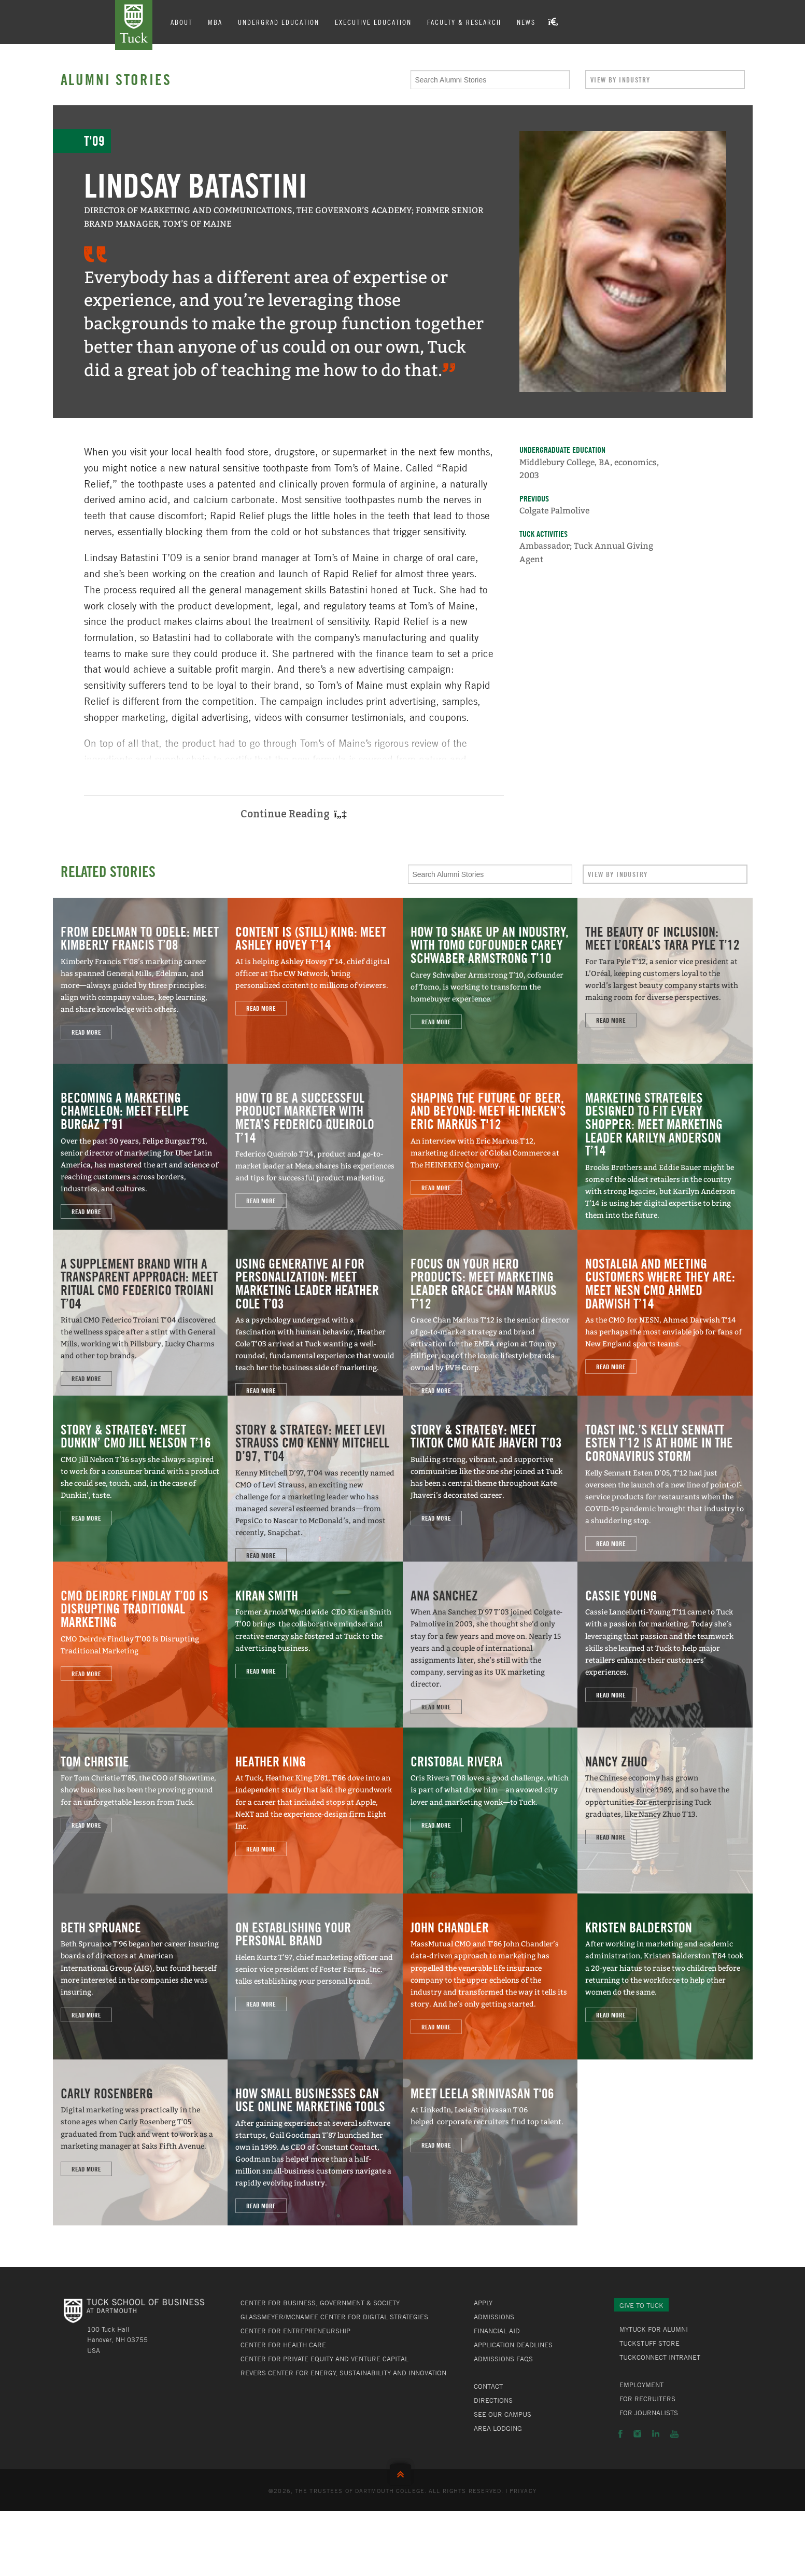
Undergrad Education (278, 21)
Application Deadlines (513, 2345)
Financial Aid (497, 2331)
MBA (215, 21)
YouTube (674, 2434)
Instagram (637, 2434)
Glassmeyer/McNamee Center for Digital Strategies (334, 2317)
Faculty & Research (464, 21)
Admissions (494, 2317)
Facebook (620, 2434)
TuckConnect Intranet (659, 2357)
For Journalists (648, 2412)
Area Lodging (498, 2428)
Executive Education (373, 21)
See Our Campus (502, 2414)
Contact (488, 2386)
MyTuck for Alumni (653, 2329)
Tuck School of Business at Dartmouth (133, 25)
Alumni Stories (116, 79)
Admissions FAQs (503, 2359)
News (526, 21)
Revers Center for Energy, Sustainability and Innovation (343, 2373)
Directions (493, 2400)
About (181, 21)
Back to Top (402, 2472)
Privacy (523, 2490)
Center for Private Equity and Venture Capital (324, 2359)
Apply (483, 2303)
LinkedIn (655, 2434)
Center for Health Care (283, 2345)
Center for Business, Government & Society (320, 2303)
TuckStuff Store (649, 2343)
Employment (641, 2384)
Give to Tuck (641, 2305)
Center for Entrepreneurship (295, 2331)
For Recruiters (647, 2398)
